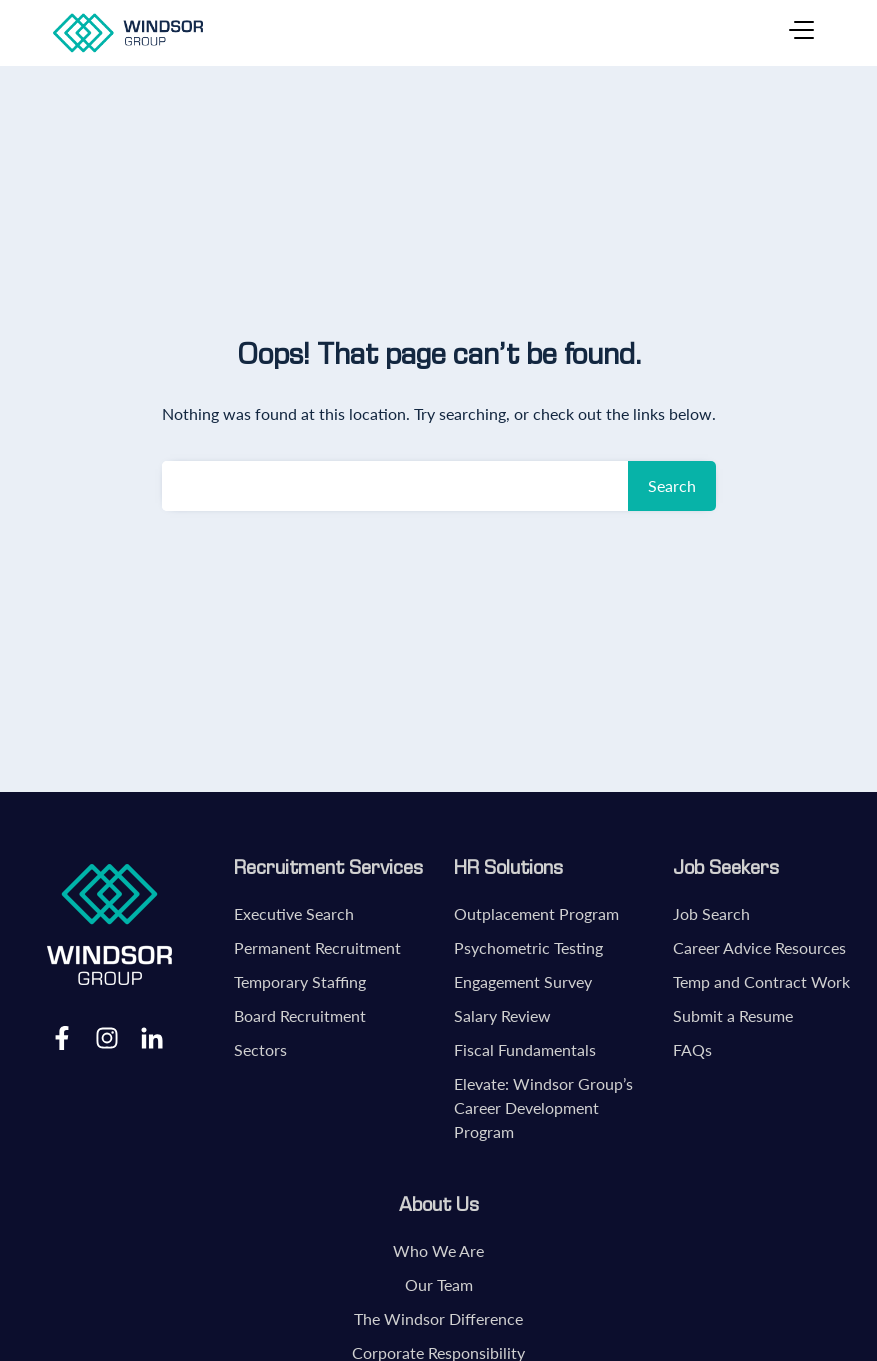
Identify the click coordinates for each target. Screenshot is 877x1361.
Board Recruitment (300, 1015)
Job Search (711, 913)
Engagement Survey (523, 981)
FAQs (692, 1049)
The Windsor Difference (438, 1318)
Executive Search (294, 913)
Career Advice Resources (759, 947)
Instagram (107, 1037)
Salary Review (502, 1015)
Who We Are (438, 1250)
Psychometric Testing (528, 947)
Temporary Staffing (300, 981)
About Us (439, 1204)
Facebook (62, 1037)
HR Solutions (508, 867)
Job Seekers (726, 867)
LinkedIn (152, 1037)
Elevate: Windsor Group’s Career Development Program (543, 1107)
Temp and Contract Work (761, 981)
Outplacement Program (536, 913)
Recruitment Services (328, 867)
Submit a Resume (733, 1015)
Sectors (260, 1049)
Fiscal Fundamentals (525, 1049)
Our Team (439, 1284)
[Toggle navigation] (801, 33)
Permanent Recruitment (317, 947)
